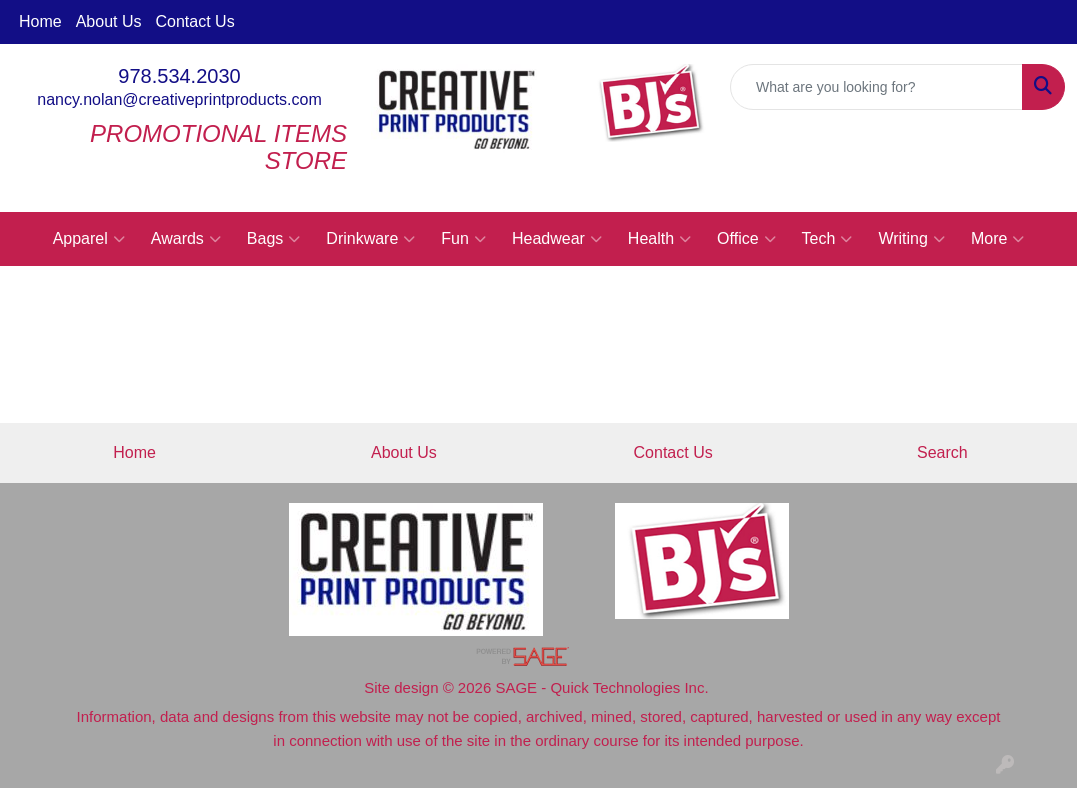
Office (746, 239)
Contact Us (195, 21)
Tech (827, 239)
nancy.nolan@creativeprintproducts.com (179, 99)
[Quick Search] (876, 87)
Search (942, 452)
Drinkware (370, 239)
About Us (109, 21)
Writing (911, 239)
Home (40, 21)
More (997, 239)
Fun (463, 239)
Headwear (557, 239)
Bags (273, 239)
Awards (186, 239)
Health (659, 239)
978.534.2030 (179, 76)
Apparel (89, 239)
